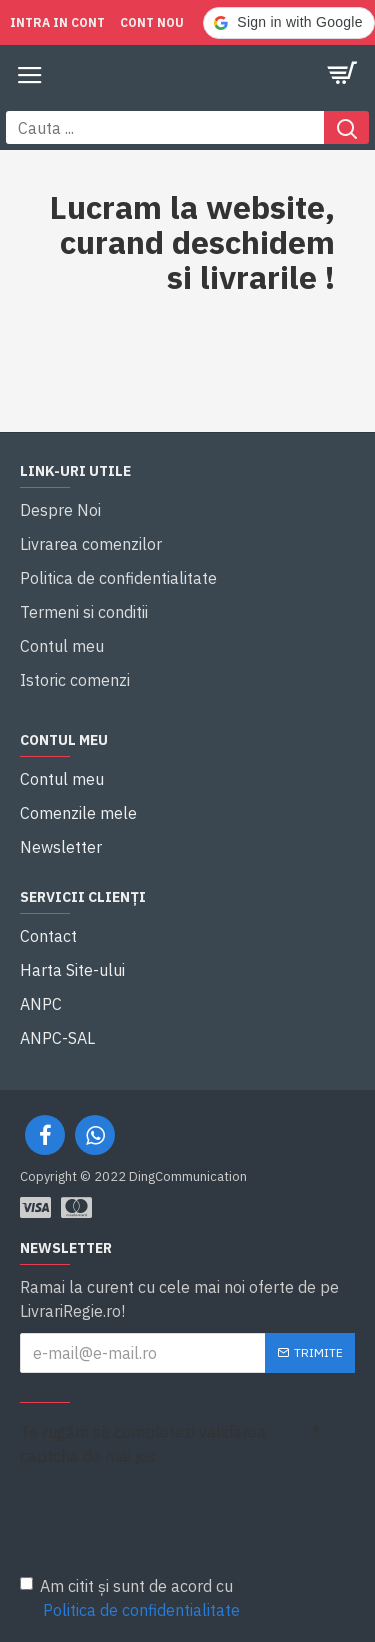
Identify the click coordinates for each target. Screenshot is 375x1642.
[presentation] (160, 1509)
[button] (289, 23)
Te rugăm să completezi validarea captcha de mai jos (143, 1444)
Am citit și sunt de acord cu (131, 1599)
